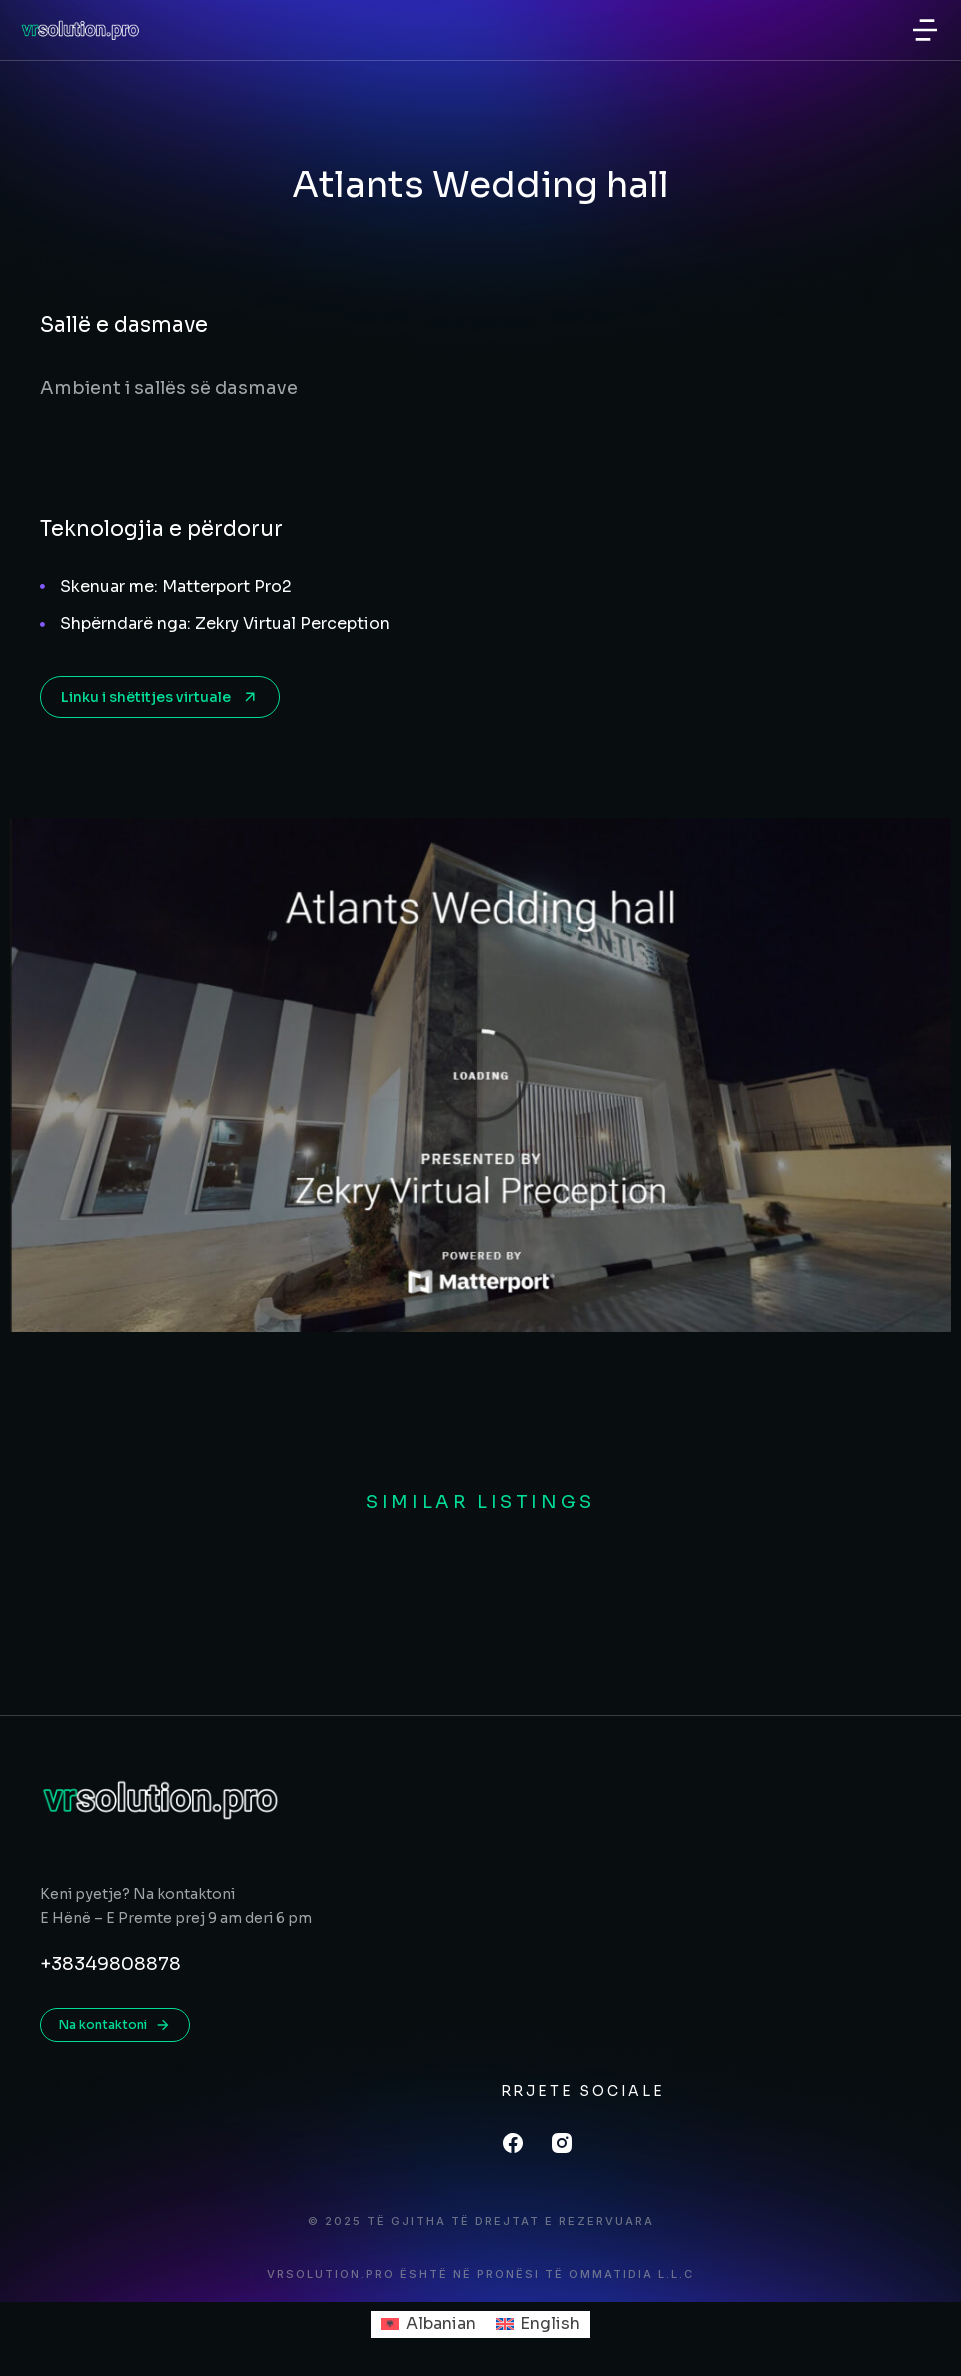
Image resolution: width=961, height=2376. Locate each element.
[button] (925, 30)
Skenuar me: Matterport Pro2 (176, 586)
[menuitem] (428, 2325)
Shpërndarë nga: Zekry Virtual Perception (225, 623)
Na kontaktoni (115, 2025)
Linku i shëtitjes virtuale (160, 697)
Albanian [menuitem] (441, 2323)
